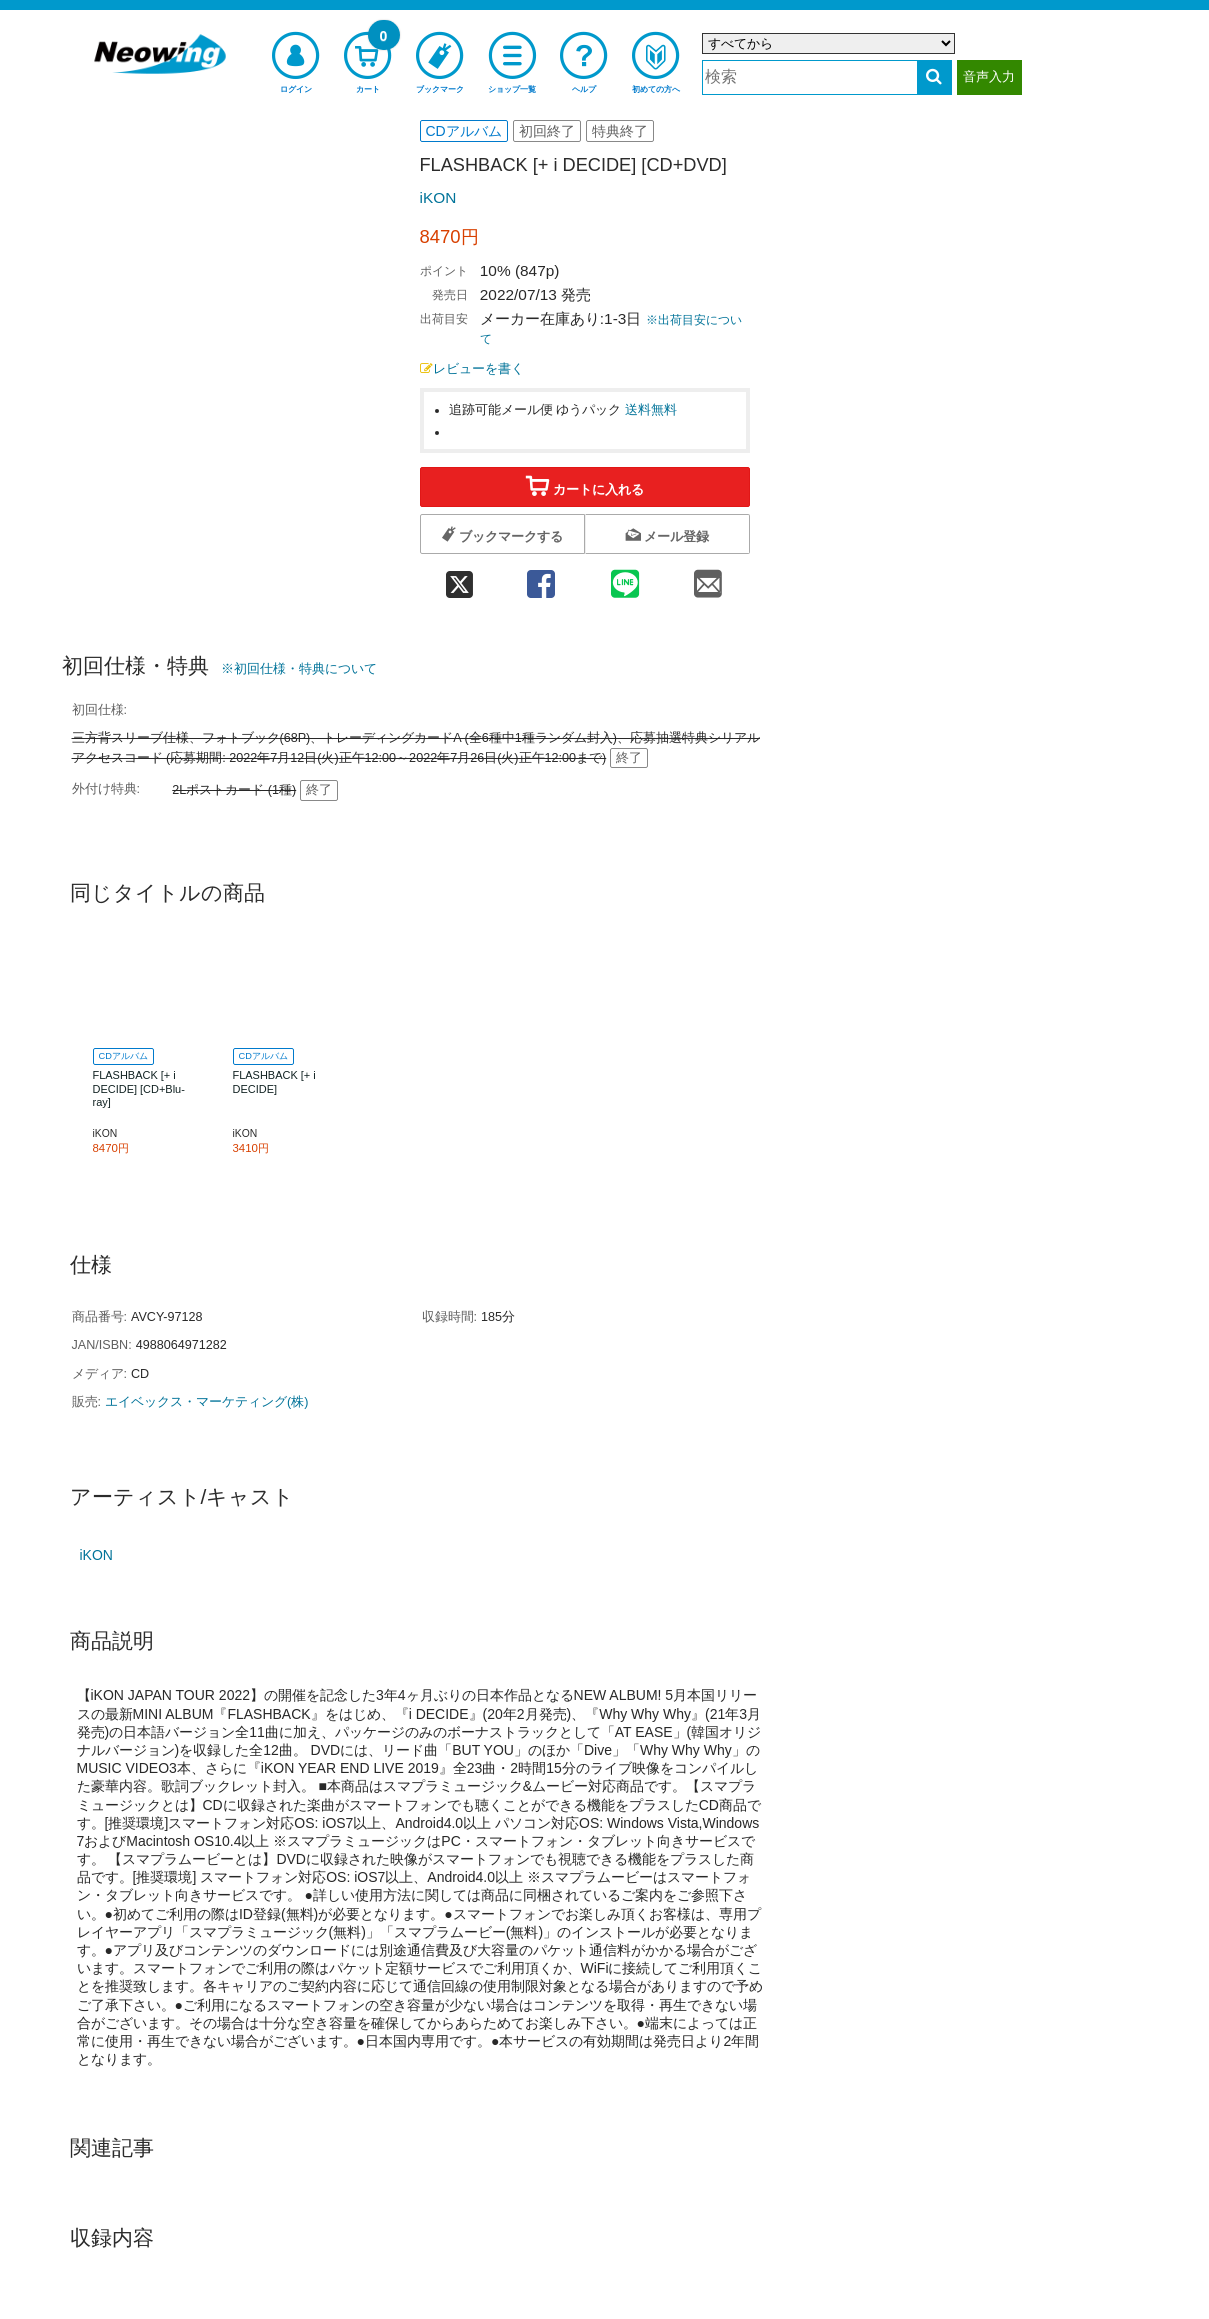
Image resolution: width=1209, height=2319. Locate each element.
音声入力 (989, 76)
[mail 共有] (707, 578)
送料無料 (651, 410)
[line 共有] (624, 578)
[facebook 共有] (541, 578)
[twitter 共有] (460, 578)
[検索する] (934, 77)
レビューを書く (472, 369)
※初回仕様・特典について (299, 668)
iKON (438, 197)
